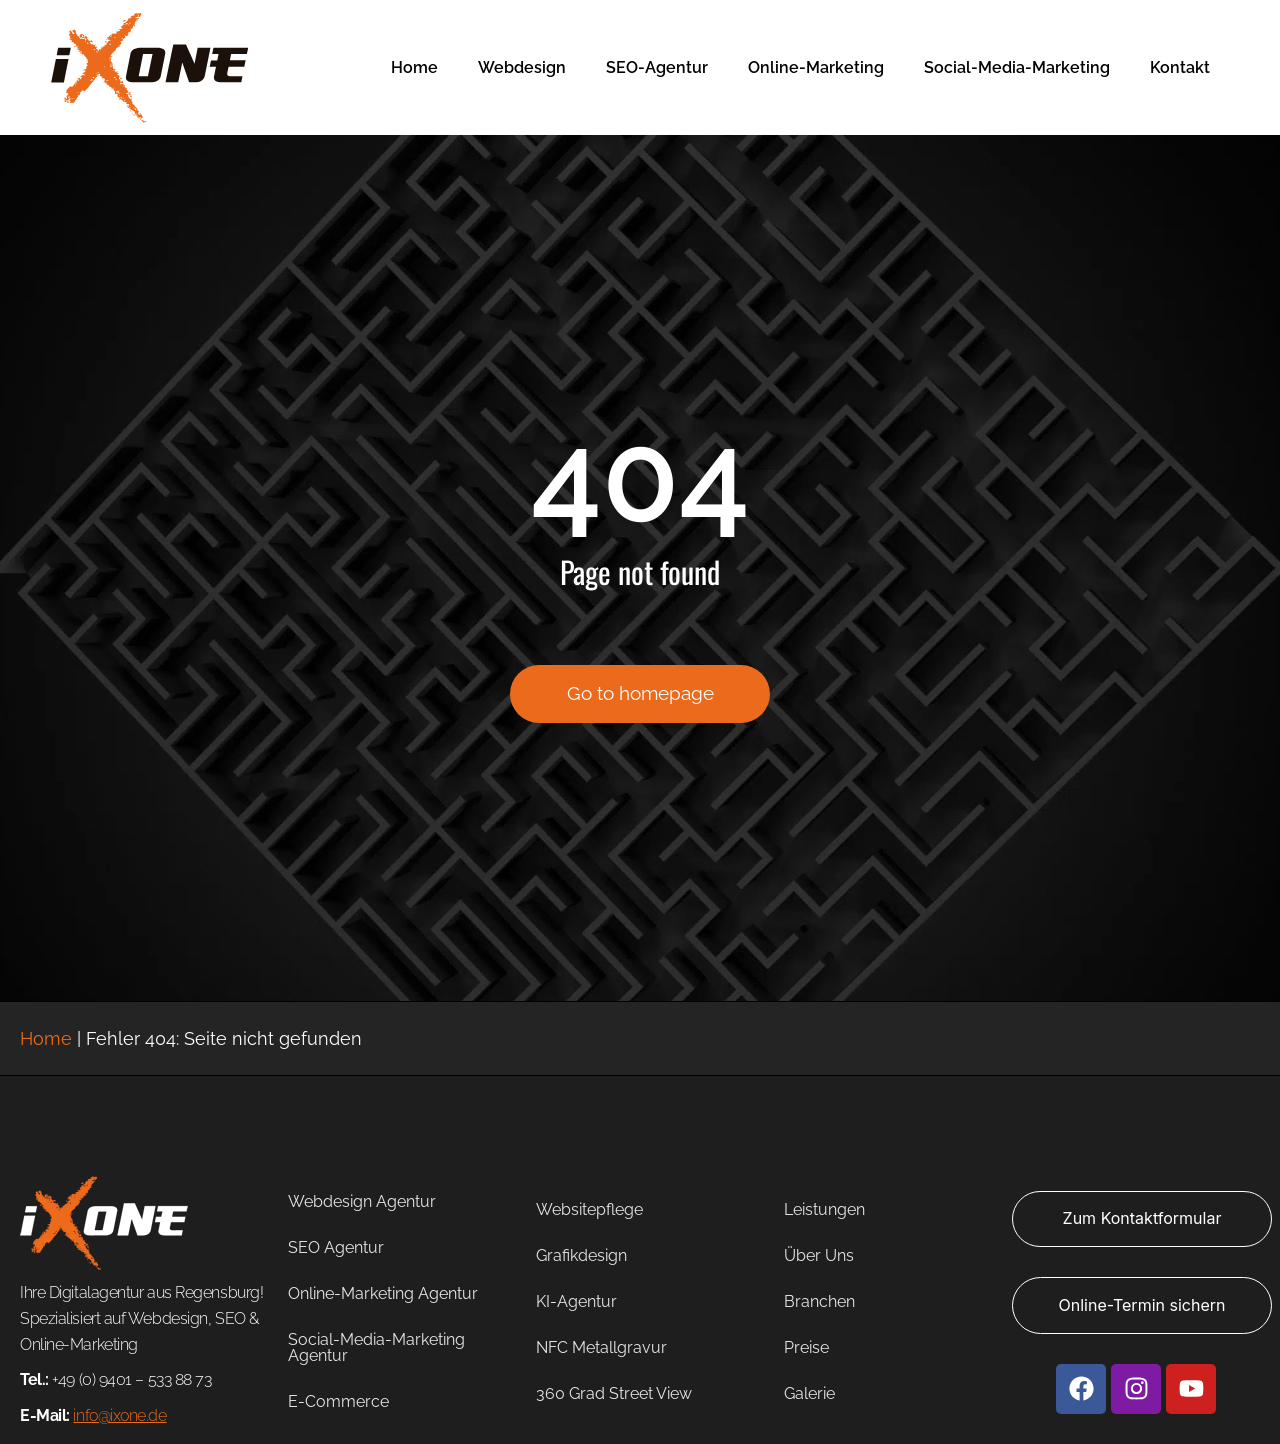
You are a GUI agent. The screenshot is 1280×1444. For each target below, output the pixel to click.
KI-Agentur (576, 1301)
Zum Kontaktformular (1142, 1218)
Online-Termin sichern (1142, 1305)
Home (414, 67)
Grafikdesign (581, 1255)
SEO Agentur (336, 1247)
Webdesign (522, 67)
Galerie (809, 1393)
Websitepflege (589, 1209)
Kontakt (1180, 67)
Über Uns (819, 1255)
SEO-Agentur (657, 67)
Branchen (819, 1301)
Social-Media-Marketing (1017, 67)
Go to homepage (640, 704)
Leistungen (824, 1209)
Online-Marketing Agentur (383, 1293)
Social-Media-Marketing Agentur (376, 1347)
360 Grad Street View (614, 1393)
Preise (806, 1347)
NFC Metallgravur (601, 1347)
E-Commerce (338, 1401)
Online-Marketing (816, 67)
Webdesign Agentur (362, 1201)
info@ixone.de (119, 1415)
